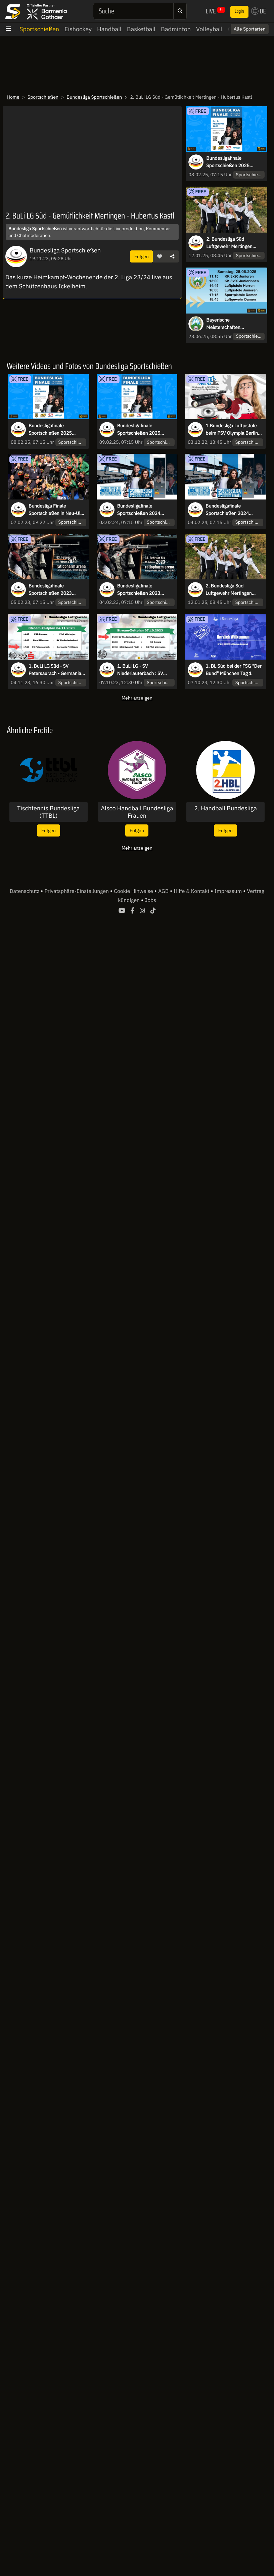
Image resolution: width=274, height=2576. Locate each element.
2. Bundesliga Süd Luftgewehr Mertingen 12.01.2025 (229, 243)
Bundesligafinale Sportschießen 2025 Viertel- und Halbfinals (230, 162)
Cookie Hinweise (134, 891)
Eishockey (78, 29)
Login (239, 11)
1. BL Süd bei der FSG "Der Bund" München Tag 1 (233, 669)
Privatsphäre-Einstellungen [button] (77, 891)
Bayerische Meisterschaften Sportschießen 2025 (227, 324)
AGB (164, 891)
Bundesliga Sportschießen (94, 97)
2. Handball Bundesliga (225, 808)
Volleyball (209, 29)
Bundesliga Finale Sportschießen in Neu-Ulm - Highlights (57, 510)
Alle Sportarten (250, 29)
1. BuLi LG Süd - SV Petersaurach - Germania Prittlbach (55, 670)
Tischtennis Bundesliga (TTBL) (48, 812)
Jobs (150, 900)
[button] (159, 256)
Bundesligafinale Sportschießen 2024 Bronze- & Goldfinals (227, 510)
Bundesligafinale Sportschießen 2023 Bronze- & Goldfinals (50, 590)
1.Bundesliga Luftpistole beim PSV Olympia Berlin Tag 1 (231, 430)
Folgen (141, 256)
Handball (109, 29)
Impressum (229, 891)
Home (13, 97)
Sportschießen (39, 29)
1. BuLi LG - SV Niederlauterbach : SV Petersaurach (140, 670)
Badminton (176, 29)
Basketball (141, 29)
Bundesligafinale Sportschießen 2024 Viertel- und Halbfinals (141, 510)
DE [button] (258, 11)
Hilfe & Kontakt (192, 891)
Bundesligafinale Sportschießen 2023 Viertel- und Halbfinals (141, 590)
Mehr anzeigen (137, 698)
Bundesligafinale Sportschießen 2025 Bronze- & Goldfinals (139, 430)
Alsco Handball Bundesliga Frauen (137, 812)
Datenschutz (25, 891)
